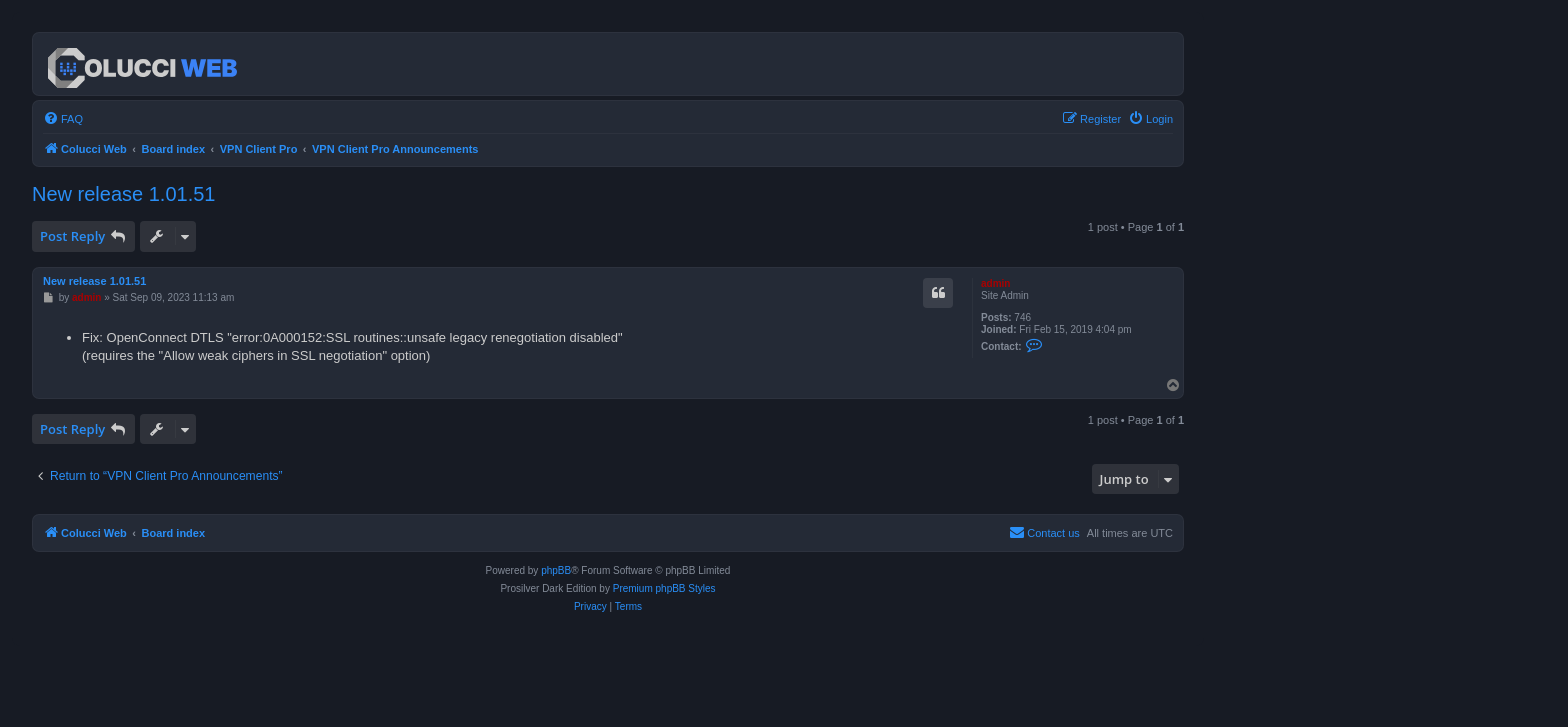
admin (995, 283)
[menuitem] (63, 119)
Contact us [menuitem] (1044, 532)
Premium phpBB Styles (664, 588)
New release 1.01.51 (123, 194)
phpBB (556, 570)
